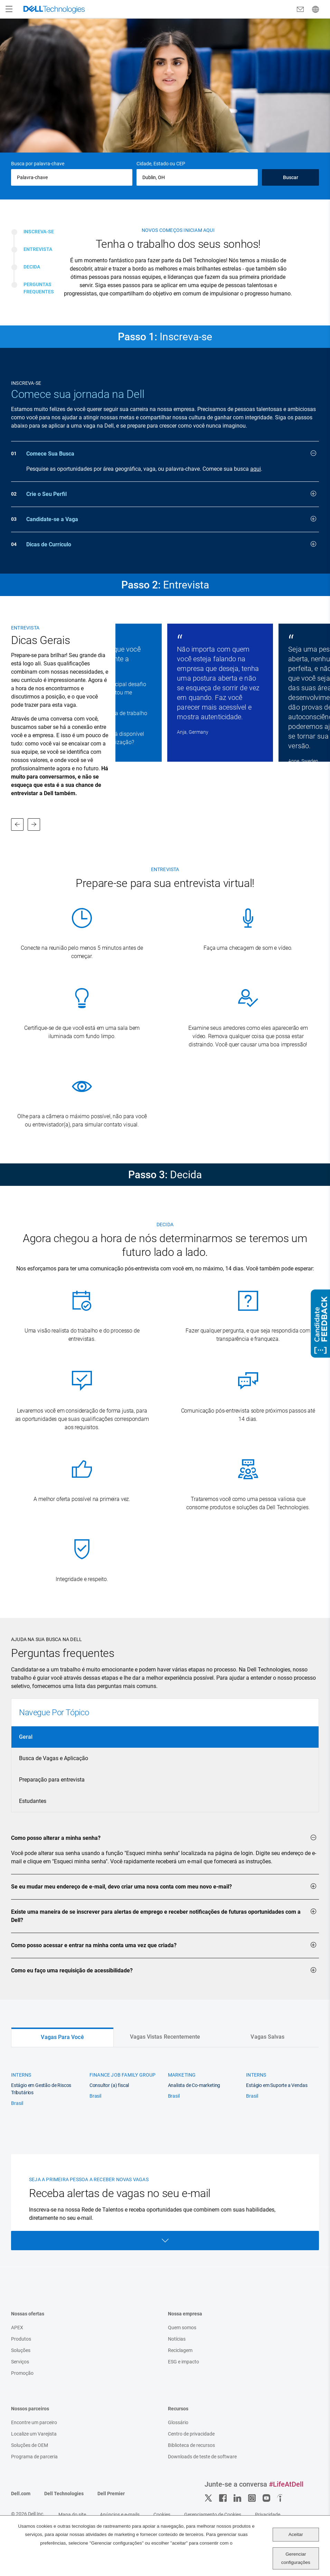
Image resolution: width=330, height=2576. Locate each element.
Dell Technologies (64, 2493)
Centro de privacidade (191, 2434)
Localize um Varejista (34, 2434)
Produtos (21, 2339)
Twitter (208, 2498)
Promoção (22, 2373)
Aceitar (296, 2534)
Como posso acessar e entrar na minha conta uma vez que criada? (163, 1945)
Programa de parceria (34, 2456)
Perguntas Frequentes (38, 288)
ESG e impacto (183, 2361)
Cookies (161, 2514)
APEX (17, 2327)
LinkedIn (237, 2498)
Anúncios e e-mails (120, 2514)
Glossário (178, 2422)
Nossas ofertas (27, 2313)
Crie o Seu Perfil (171, 493)
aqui (255, 469)
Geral (25, 1737)
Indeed (281, 2498)
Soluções (20, 2350)
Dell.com (20, 2493)
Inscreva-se (38, 231)
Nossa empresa (185, 2313)
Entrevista (37, 249)
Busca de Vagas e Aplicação (53, 1758)
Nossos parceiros (30, 2408)
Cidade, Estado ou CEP (160, 163)
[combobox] (197, 177)
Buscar (290, 177)
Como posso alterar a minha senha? (163, 1837)
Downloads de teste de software (202, 2456)
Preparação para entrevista (52, 1779)
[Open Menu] (9, 9)
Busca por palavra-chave (37, 163)
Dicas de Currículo (171, 544)
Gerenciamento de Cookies (212, 2514)
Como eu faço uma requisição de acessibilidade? (163, 1970)
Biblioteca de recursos (191, 2445)
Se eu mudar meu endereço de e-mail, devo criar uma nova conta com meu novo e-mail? (163, 1886)
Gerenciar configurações (295, 2558)
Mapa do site (72, 2514)
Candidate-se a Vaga (171, 519)
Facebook (223, 2498)
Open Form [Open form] (165, 2240)
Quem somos (182, 2327)
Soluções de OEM (29, 2445)
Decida (31, 267)
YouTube (266, 2498)
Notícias (177, 2339)
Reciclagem (180, 2350)
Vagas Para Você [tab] (62, 2037)
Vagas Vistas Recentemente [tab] (165, 2036)
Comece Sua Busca (171, 453)
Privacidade (267, 2514)
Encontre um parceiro (34, 2422)
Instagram (252, 2498)
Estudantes (32, 1801)
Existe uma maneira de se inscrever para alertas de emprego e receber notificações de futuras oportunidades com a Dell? (163, 1914)
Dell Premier (111, 2493)
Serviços (20, 2361)
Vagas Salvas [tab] (267, 2036)
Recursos (178, 2408)
